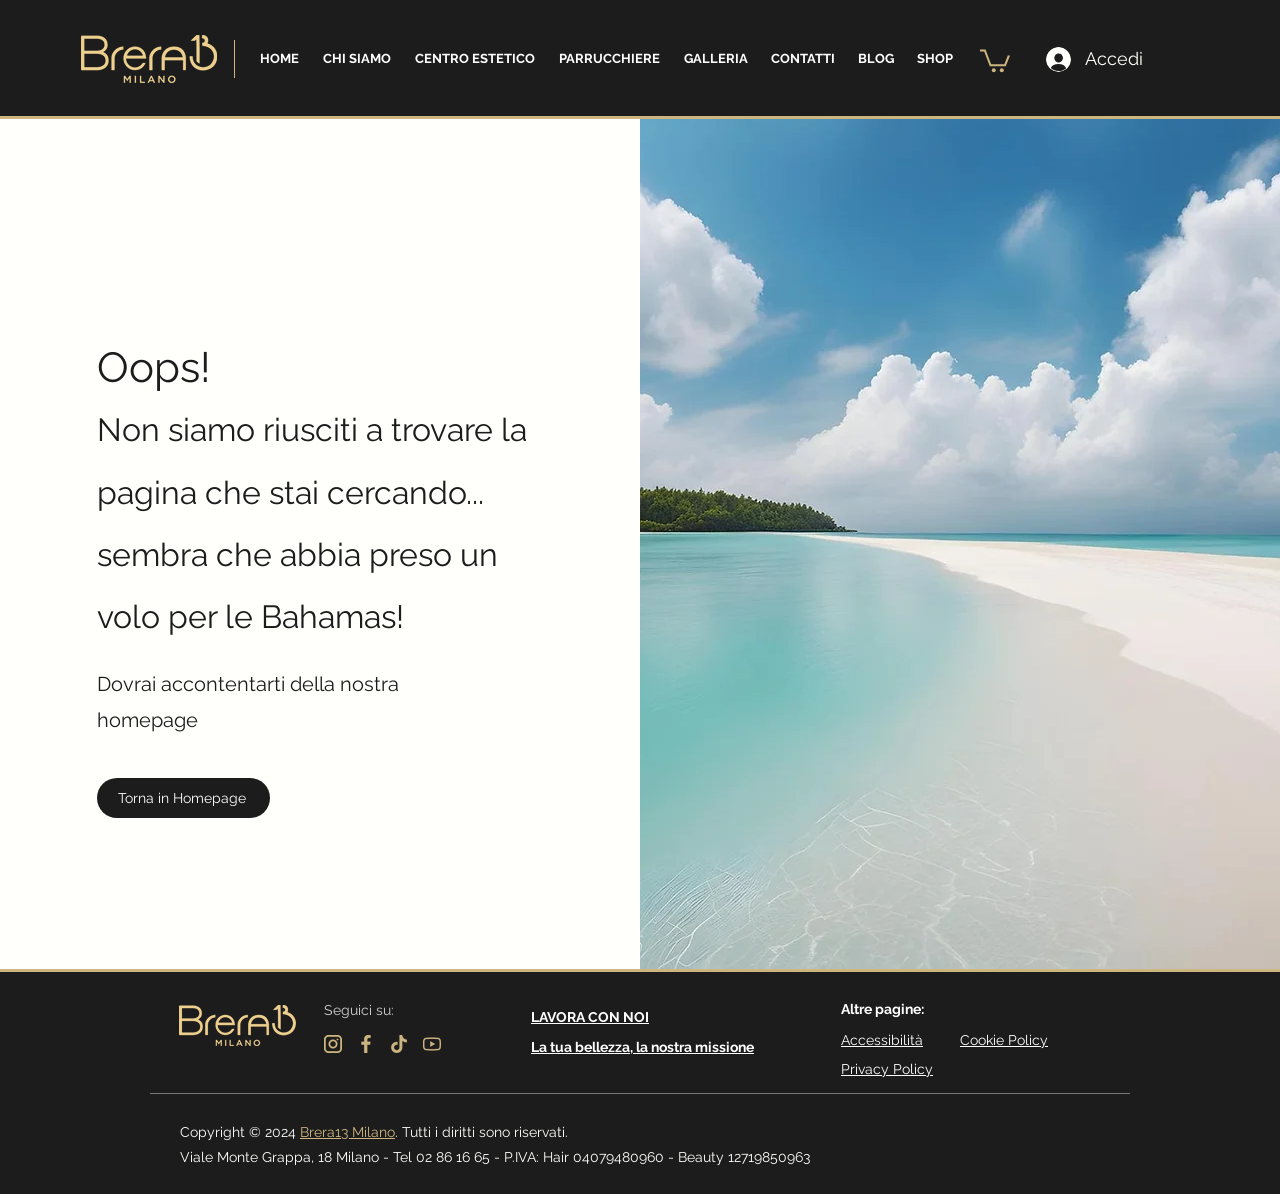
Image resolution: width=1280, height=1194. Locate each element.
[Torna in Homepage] (183, 798)
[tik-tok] (399, 1044)
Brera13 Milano (347, 1132)
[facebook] (366, 1044)
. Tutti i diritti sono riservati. (481, 1132)
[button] (357, 59)
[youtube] (432, 1044)
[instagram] (333, 1044)
